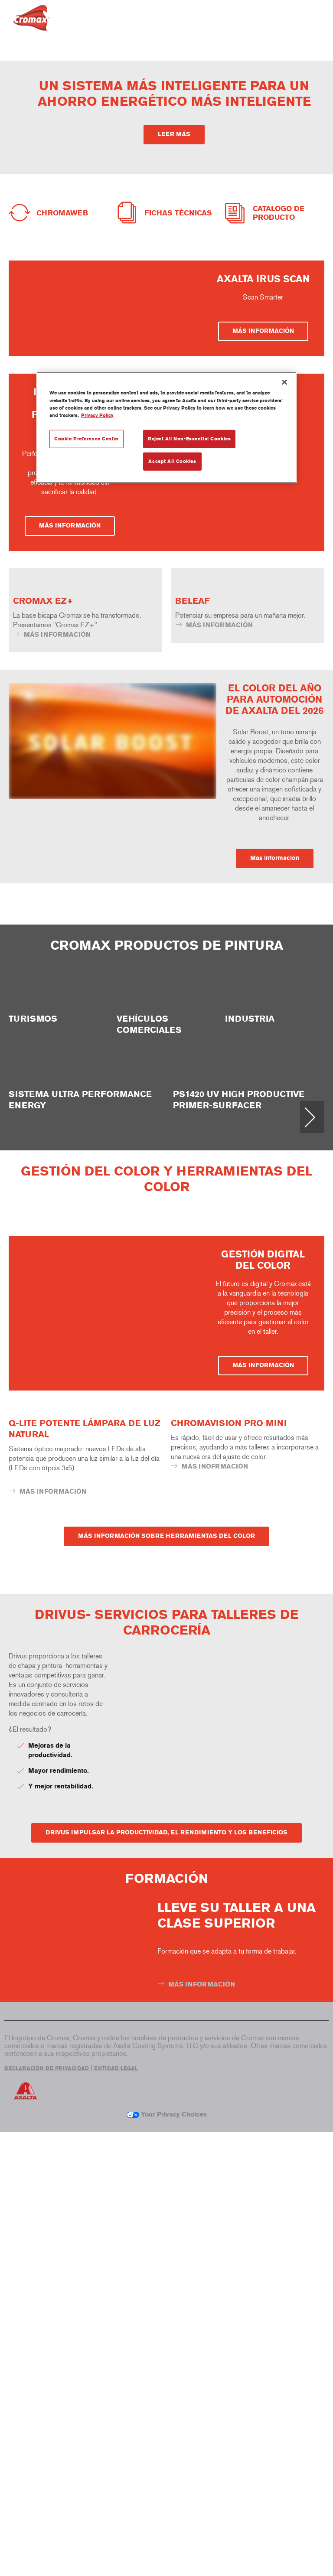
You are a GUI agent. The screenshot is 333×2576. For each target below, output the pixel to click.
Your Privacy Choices (167, 2558)
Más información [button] (274, 1103)
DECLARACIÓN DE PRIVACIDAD (46, 2512)
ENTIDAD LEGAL (116, 2512)
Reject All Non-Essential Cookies (189, 438)
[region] (166, 427)
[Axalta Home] (31, 24)
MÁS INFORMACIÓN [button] (263, 498)
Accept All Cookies (172, 461)
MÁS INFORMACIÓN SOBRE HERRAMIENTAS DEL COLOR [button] (166, 1979)
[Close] (284, 382)
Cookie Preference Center (86, 438)
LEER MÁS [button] (174, 134)
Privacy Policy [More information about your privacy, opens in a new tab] (97, 415)
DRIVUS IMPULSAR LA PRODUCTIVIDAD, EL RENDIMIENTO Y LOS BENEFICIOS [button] (166, 2276)
